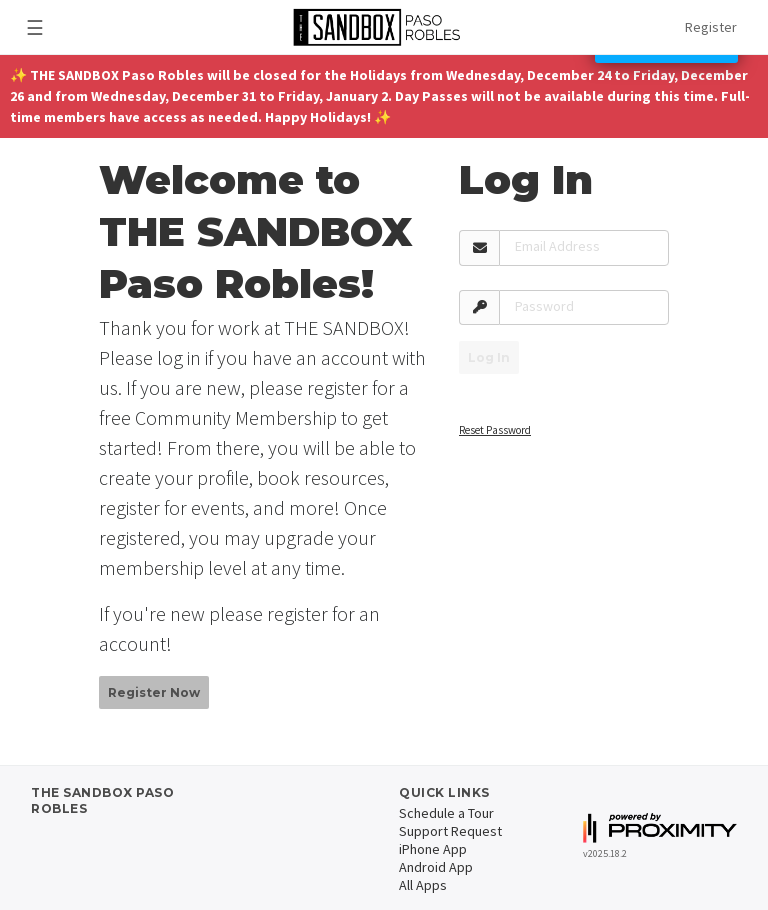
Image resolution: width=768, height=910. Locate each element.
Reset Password (495, 430)
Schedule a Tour (446, 813)
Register (711, 27)
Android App (436, 867)
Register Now (154, 692)
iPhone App (433, 849)
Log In (489, 357)
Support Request (450, 831)
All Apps (423, 885)
